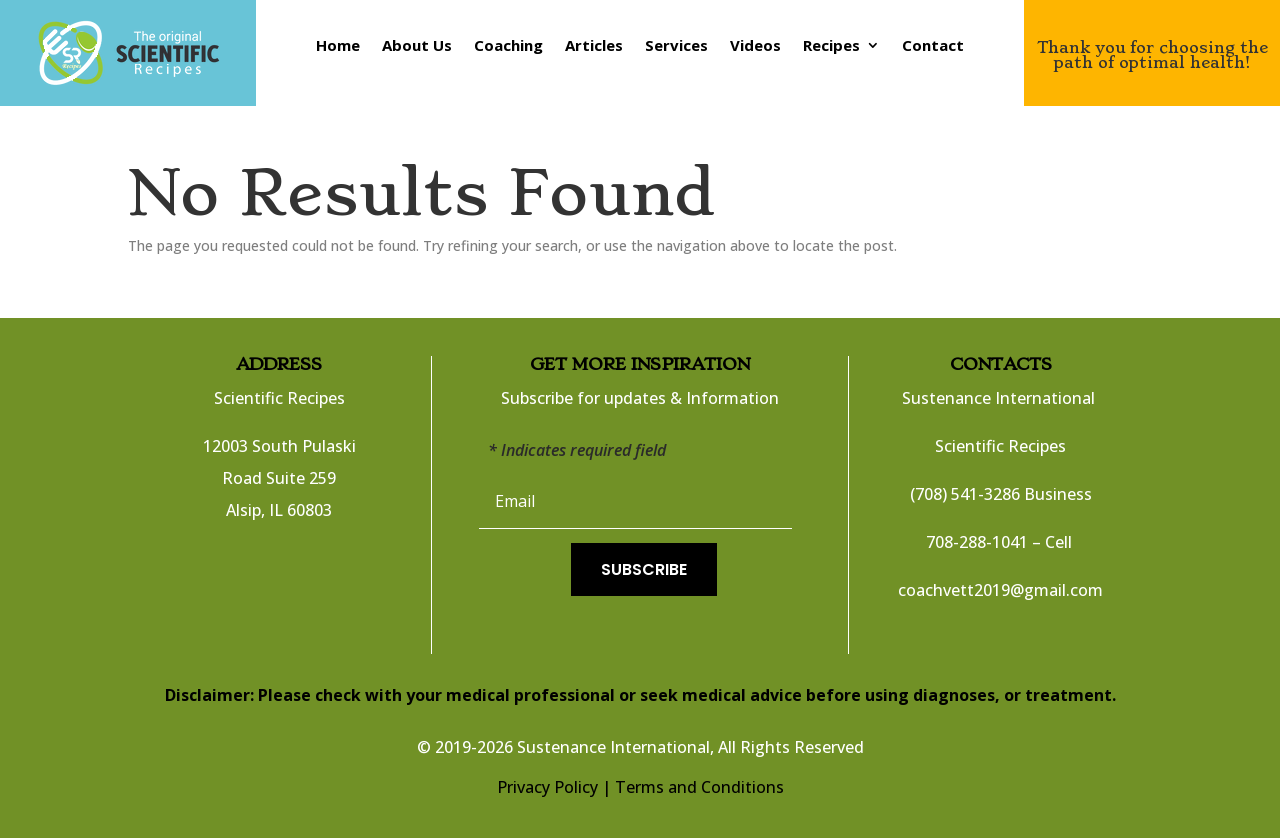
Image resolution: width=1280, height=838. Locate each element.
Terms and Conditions (699, 787)
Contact (933, 46)
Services (676, 46)
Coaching (508, 46)
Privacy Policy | (554, 787)
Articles (594, 46)
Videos (755, 46)
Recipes (831, 46)
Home (338, 46)
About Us (417, 46)
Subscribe (644, 569)
